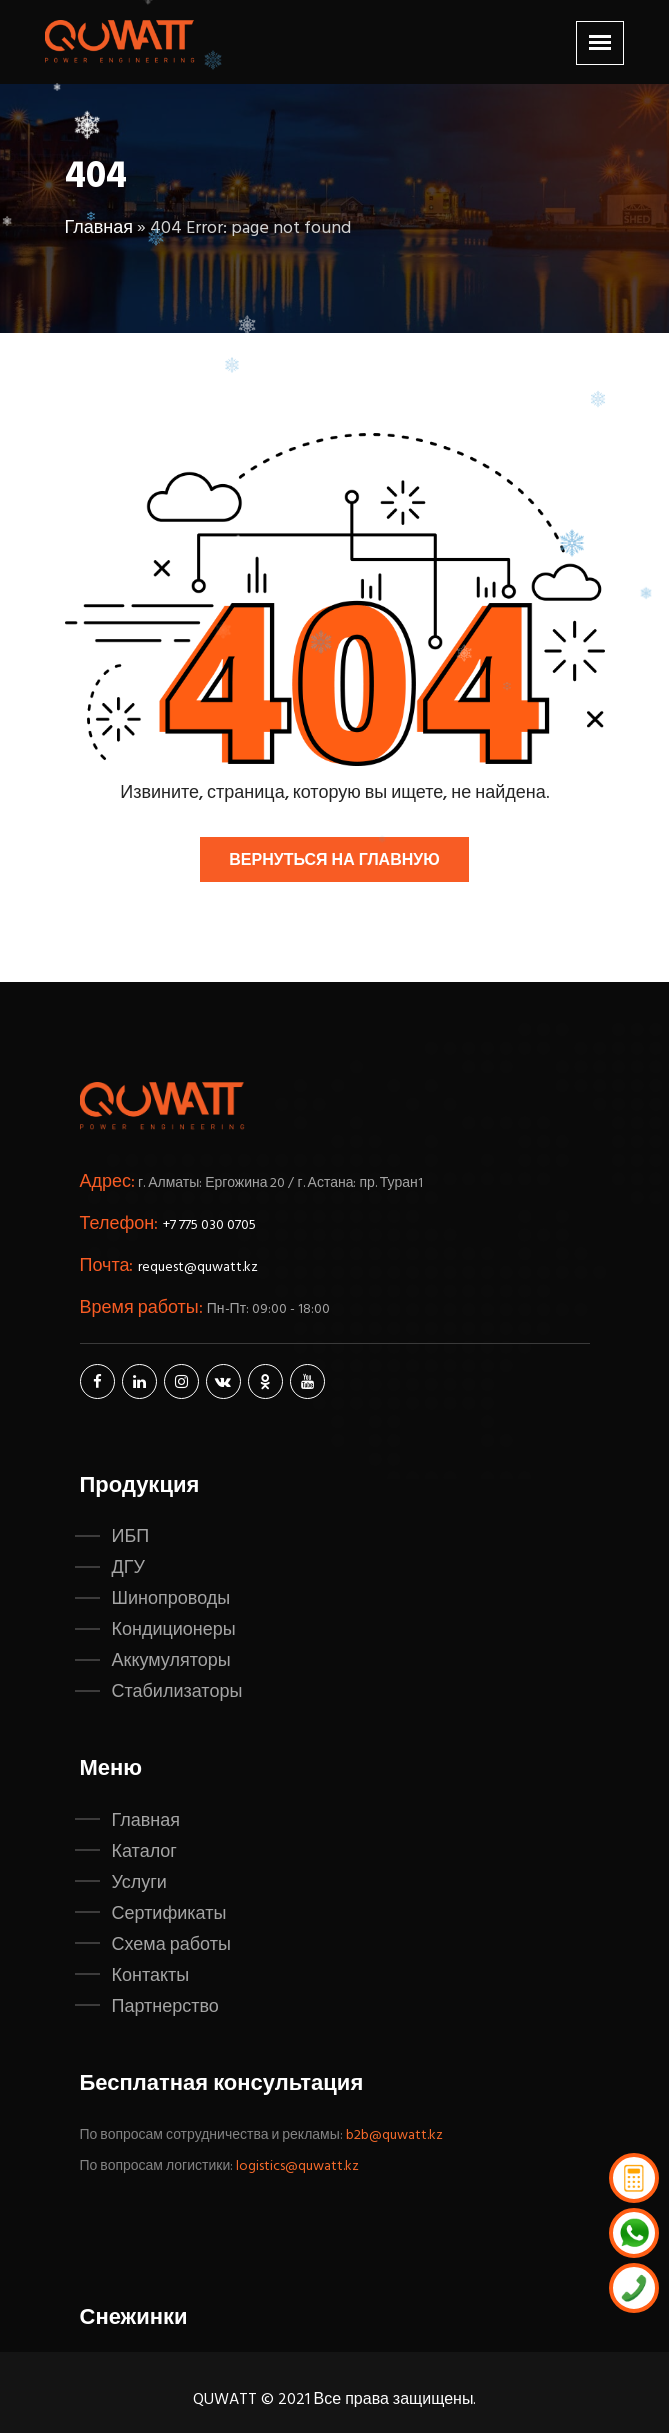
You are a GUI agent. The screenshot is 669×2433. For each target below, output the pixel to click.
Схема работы (171, 1945)
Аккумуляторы (171, 1661)
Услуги (139, 1883)
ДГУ (128, 1568)
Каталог (144, 1852)
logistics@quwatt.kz (297, 2166)
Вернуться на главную (334, 861)
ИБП (131, 1537)
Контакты (151, 1976)
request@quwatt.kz (198, 1267)
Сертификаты (169, 1914)
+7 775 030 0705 (209, 1225)
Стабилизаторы (177, 1692)
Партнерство (165, 2007)
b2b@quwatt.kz (396, 2135)
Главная (99, 228)
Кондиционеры (174, 1630)
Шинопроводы (171, 1599)
